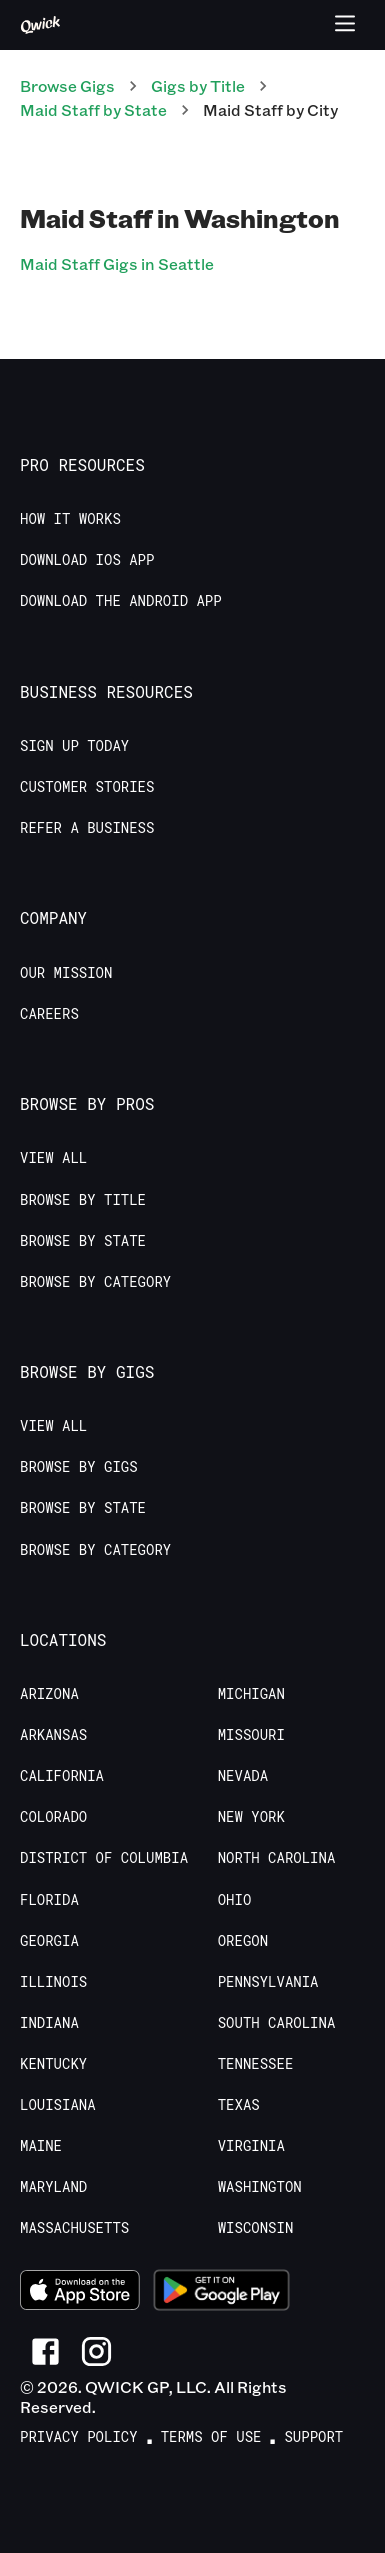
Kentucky (53, 2064)
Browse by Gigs (79, 1467)
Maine (41, 2146)
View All (53, 1158)
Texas (239, 2105)
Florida (49, 1900)
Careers (49, 1014)
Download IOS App (87, 560)
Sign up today (74, 746)
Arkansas (53, 1735)
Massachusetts (74, 2228)
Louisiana (58, 2105)
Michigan (251, 1694)
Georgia (49, 1941)
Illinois (53, 1982)
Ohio (235, 1900)
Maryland (53, 2187)
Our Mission (66, 973)
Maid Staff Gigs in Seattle (117, 263)
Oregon (243, 1941)
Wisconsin (256, 2228)
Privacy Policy (79, 2437)
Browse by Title (83, 1200)
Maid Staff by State (93, 109)
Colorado (53, 1817)
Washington (260, 2187)
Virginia (251, 2146)
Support (313, 2437)
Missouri (251, 1735)
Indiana (49, 2023)
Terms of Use (211, 2437)
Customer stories (87, 787)
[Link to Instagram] (96, 2351)
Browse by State (83, 1241)
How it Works (70, 519)
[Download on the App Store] (80, 2293)
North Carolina (277, 1858)
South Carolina (277, 2023)
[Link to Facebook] (45, 2351)
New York (251, 1817)
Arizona (49, 1694)
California (62, 1776)
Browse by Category (95, 1282)
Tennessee (256, 2064)
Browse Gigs (67, 85)
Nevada (243, 1776)
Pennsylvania (268, 1982)
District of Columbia (104, 1858)
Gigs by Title (198, 85)
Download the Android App (121, 601)
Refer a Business (87, 828)
